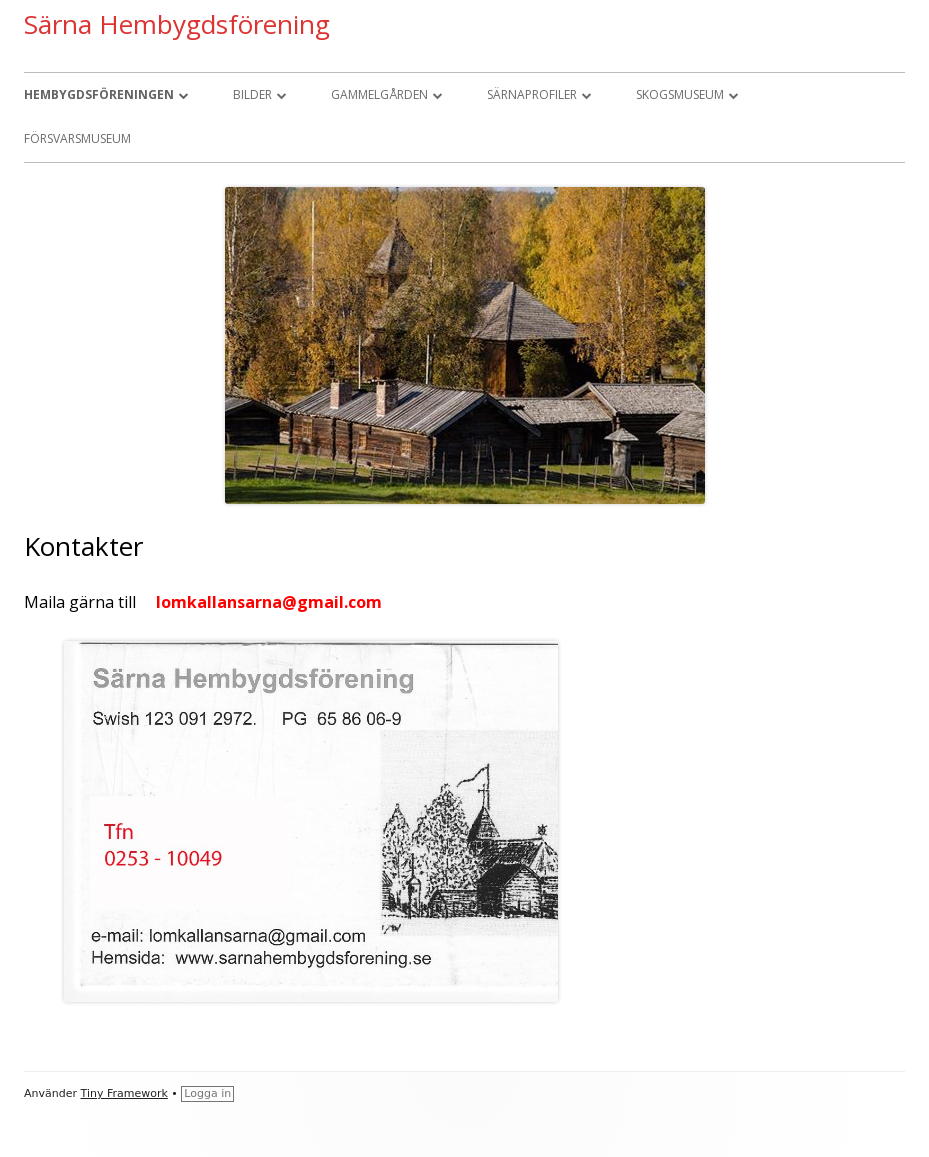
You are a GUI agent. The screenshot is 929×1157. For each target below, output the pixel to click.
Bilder (252, 94)
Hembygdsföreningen (99, 94)
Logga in (207, 1093)
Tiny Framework (124, 1093)
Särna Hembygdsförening (177, 24)
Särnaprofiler (532, 94)
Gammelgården (379, 94)
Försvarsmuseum (77, 138)
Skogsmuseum (680, 94)
